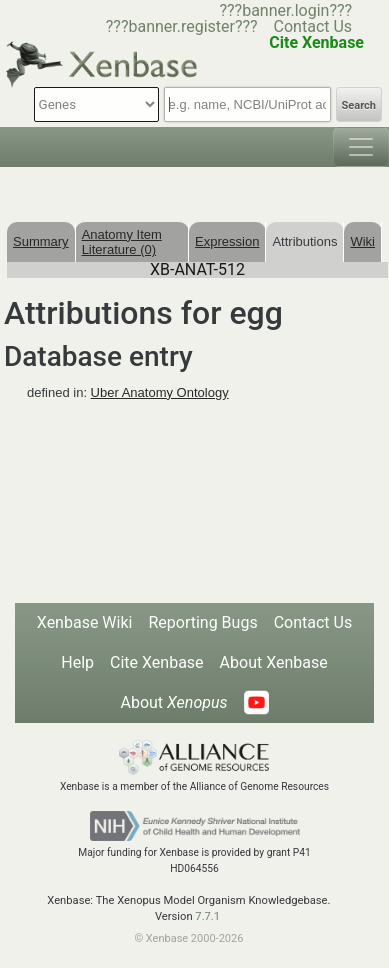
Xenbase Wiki (85, 622)
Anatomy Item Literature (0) (122, 242)
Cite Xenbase (157, 662)
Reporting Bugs (202, 622)
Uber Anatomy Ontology (160, 392)
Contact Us (313, 26)
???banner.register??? (182, 26)
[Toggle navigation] (361, 147)
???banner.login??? (285, 10)
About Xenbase (274, 662)
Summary (41, 241)
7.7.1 (207, 916)
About (173, 702)
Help (77, 662)
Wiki (362, 241)
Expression (227, 241)
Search (359, 105)
